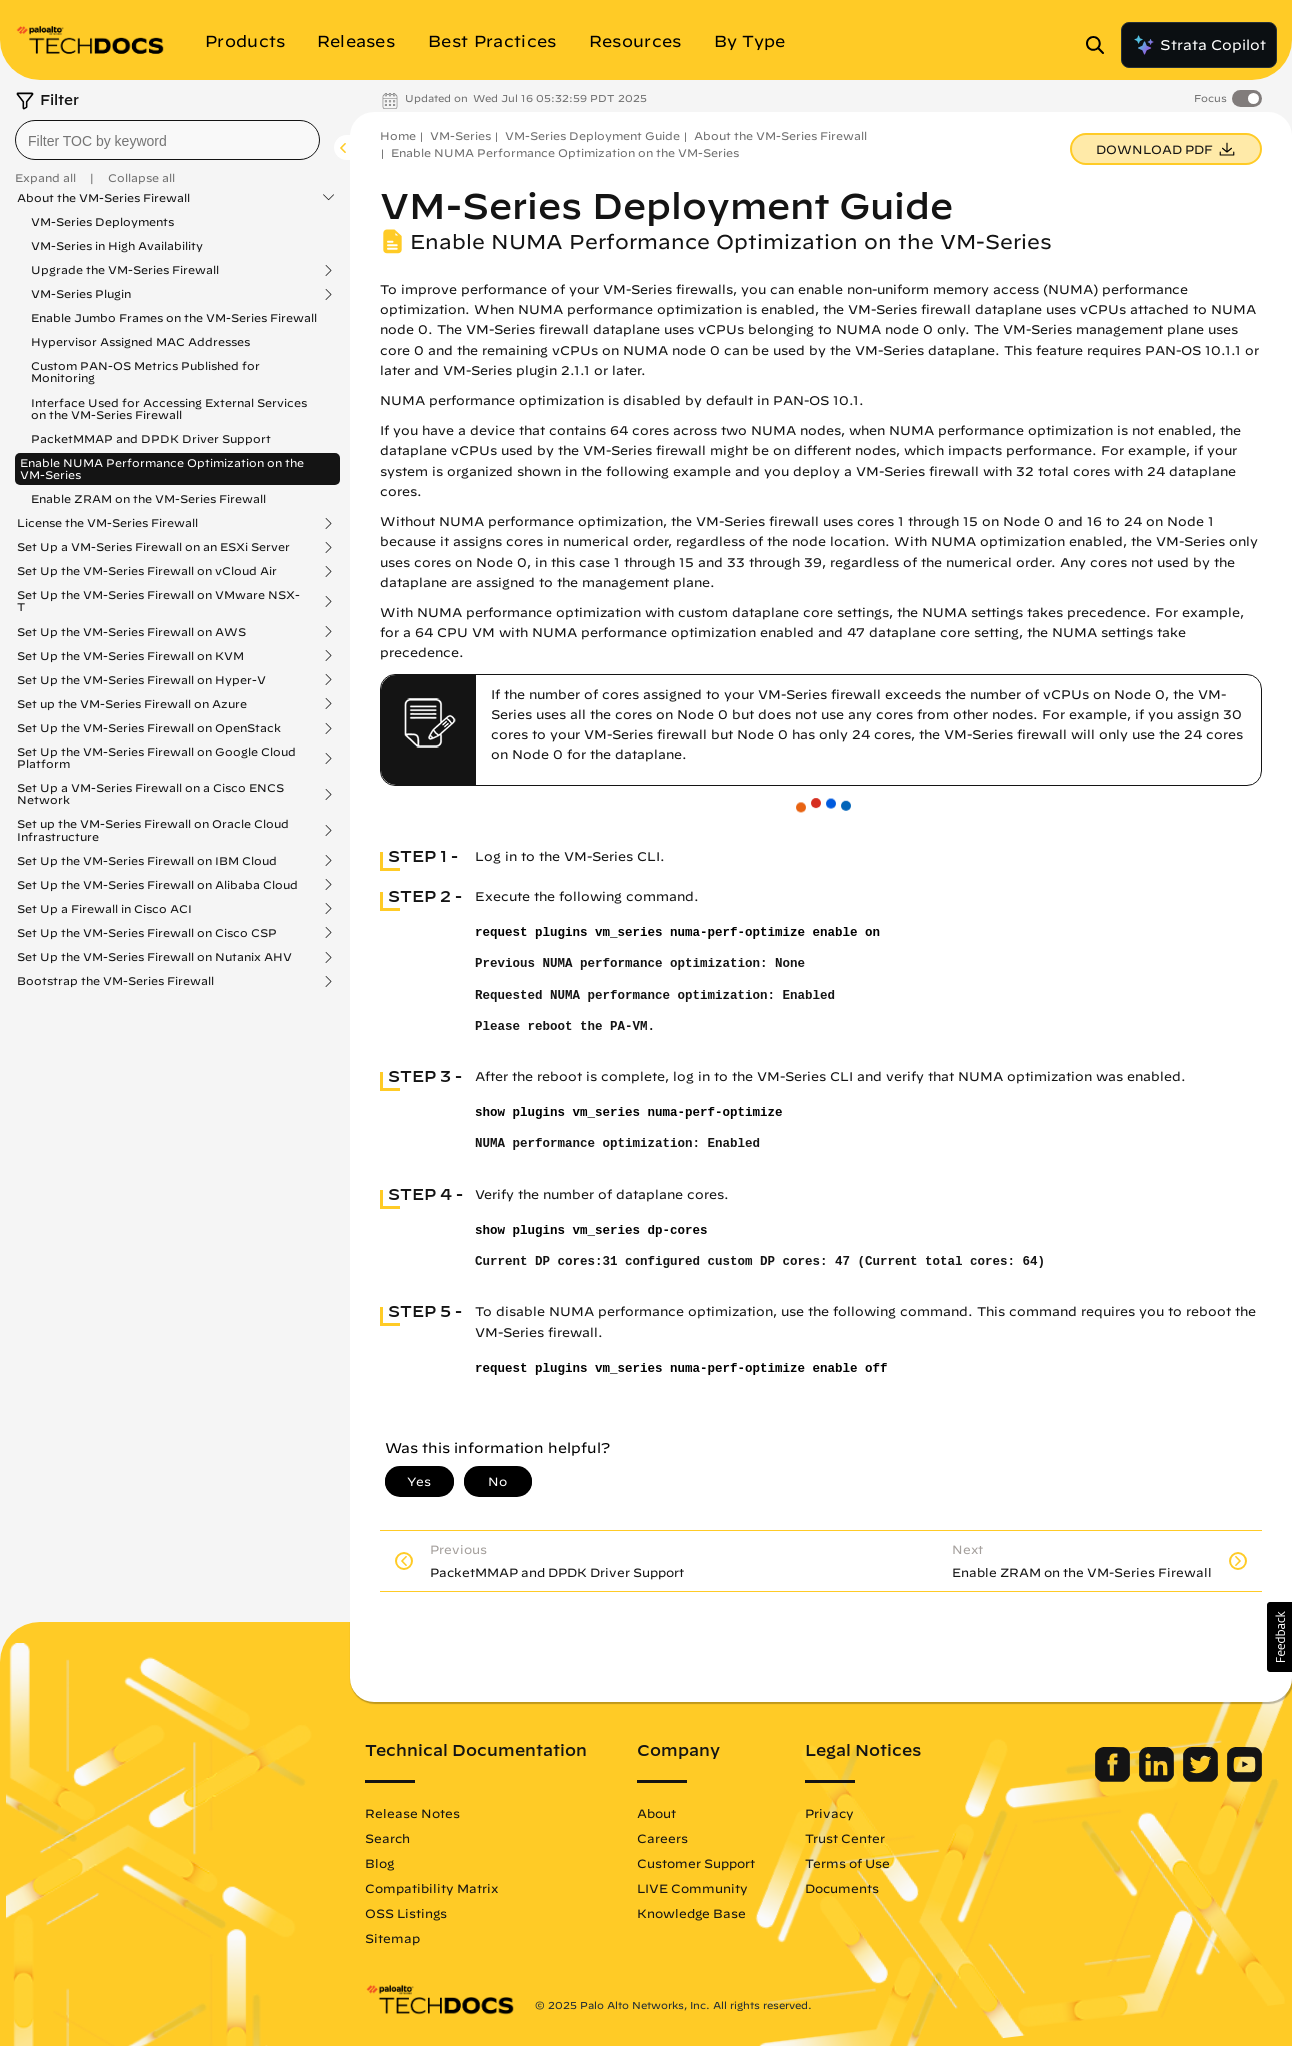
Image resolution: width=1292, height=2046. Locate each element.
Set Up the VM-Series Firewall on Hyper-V (141, 680)
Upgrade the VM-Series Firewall (125, 270)
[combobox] (167, 140)
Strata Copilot (1199, 45)
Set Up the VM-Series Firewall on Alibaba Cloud (157, 885)
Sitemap (392, 1938)
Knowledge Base (691, 1913)
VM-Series (460, 135)
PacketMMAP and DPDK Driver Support (151, 438)
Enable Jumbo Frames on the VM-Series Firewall (174, 317)
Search (387, 1838)
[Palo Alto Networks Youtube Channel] (1244, 1777)
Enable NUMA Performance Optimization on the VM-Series (162, 468)
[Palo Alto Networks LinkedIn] (1158, 1777)
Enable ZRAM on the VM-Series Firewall (148, 498)
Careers (662, 1838)
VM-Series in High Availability (117, 245)
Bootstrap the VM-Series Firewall (115, 981)
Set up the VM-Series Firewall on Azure (132, 704)
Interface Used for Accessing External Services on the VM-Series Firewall (169, 408)
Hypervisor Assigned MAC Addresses (140, 341)
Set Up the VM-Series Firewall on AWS (131, 632)
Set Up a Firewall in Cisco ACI (104, 909)
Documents (842, 1888)
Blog (379, 1863)
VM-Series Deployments (102, 221)
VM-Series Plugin (81, 294)
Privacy (829, 1813)
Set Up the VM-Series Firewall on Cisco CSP (147, 933)
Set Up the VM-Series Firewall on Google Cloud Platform (156, 758)
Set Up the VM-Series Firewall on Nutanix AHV (154, 957)
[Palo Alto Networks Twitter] (1202, 1777)
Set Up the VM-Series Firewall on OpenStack (149, 728)
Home (398, 135)
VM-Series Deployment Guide (592, 135)
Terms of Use (847, 1863)
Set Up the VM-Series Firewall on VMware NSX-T (158, 601)
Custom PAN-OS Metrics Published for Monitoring (145, 371)
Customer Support (696, 1863)
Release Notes (412, 1813)
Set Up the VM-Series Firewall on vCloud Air (147, 571)
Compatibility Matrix (431, 1888)
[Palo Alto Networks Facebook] (1114, 1777)
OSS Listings (406, 1913)
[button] (1279, 1637)
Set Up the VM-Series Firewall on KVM (130, 656)
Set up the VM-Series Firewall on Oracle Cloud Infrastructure (153, 830)
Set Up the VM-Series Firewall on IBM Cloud (147, 861)
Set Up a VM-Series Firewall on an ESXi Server (153, 547)
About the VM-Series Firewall (103, 198)
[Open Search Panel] (1101, 45)
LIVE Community (692, 1888)
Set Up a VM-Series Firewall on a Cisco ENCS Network (150, 794)
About (656, 1813)
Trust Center (845, 1838)
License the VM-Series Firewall (107, 523)
